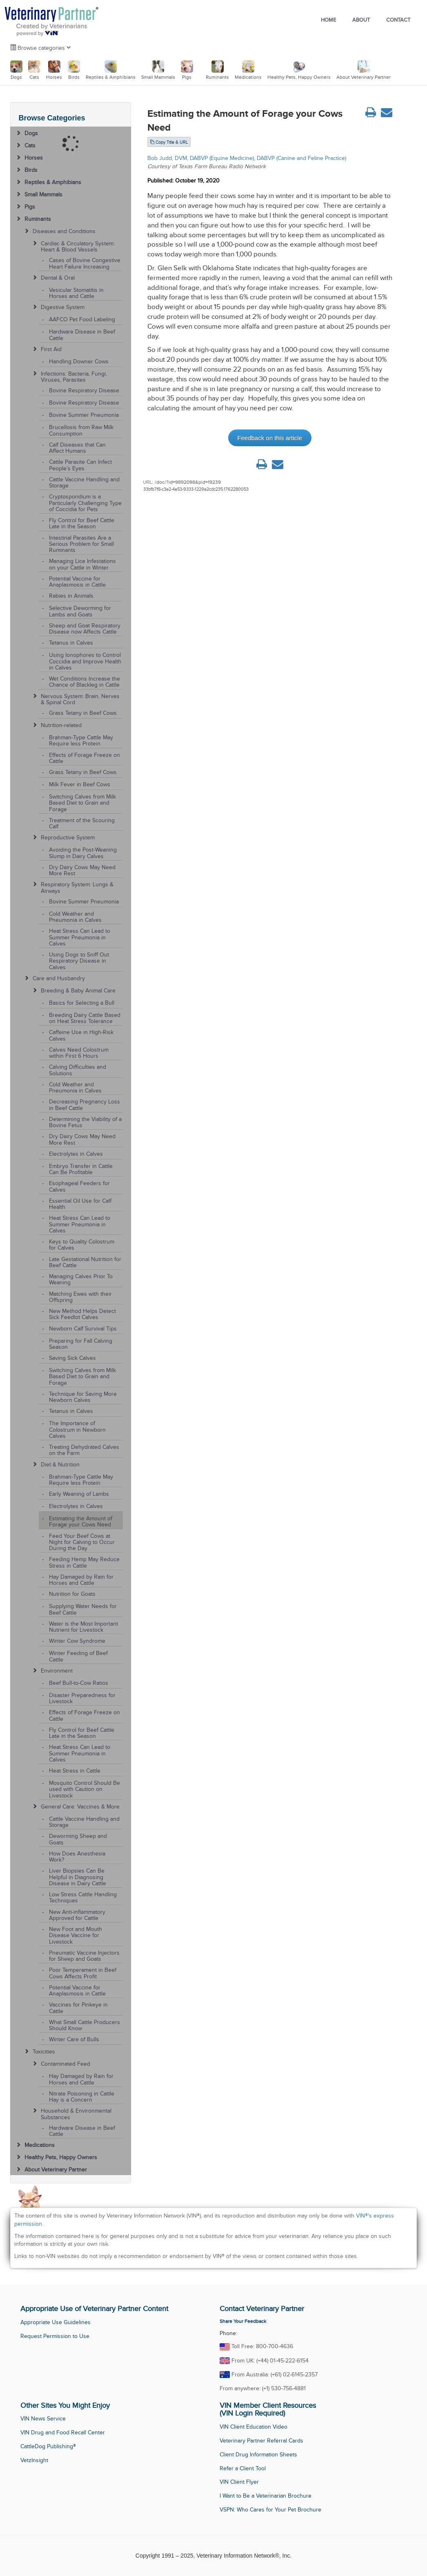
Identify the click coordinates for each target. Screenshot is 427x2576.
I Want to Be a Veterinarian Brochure (265, 2496)
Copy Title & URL (169, 142)
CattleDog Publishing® (48, 2446)
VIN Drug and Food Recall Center (62, 2432)
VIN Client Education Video (253, 2427)
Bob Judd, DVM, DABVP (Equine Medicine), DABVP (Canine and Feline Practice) (246, 158)
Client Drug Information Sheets (258, 2454)
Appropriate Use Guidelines (55, 2322)
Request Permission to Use (54, 2336)
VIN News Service (43, 2419)
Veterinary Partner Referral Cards (261, 2441)
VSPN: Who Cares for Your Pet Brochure (270, 2510)
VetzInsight (34, 2460)
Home (328, 20)
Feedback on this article (269, 437)
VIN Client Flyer (239, 2482)
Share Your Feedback (243, 2321)
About (361, 20)
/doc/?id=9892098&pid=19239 (188, 482)
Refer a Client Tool (243, 2468)
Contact (398, 20)
